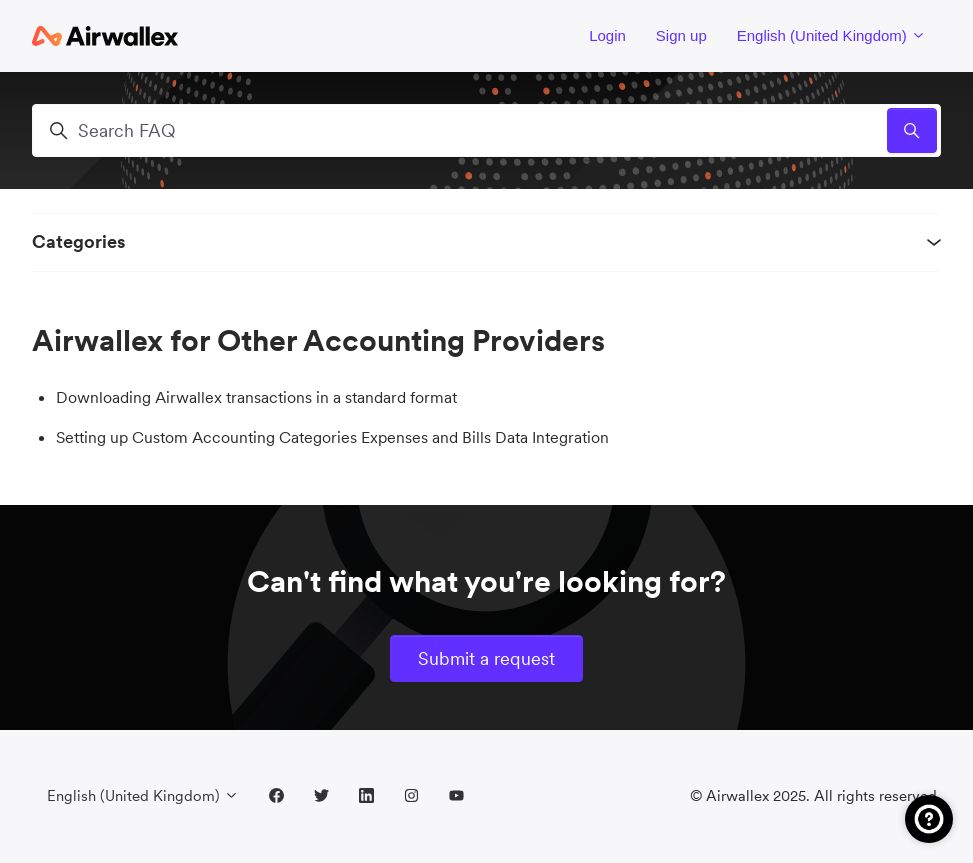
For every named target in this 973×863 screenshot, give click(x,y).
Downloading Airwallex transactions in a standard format (256, 397)
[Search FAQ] (486, 130)
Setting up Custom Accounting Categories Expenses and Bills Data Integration (332, 437)
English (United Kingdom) (831, 35)
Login (607, 35)
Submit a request (486, 658)
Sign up (681, 35)
